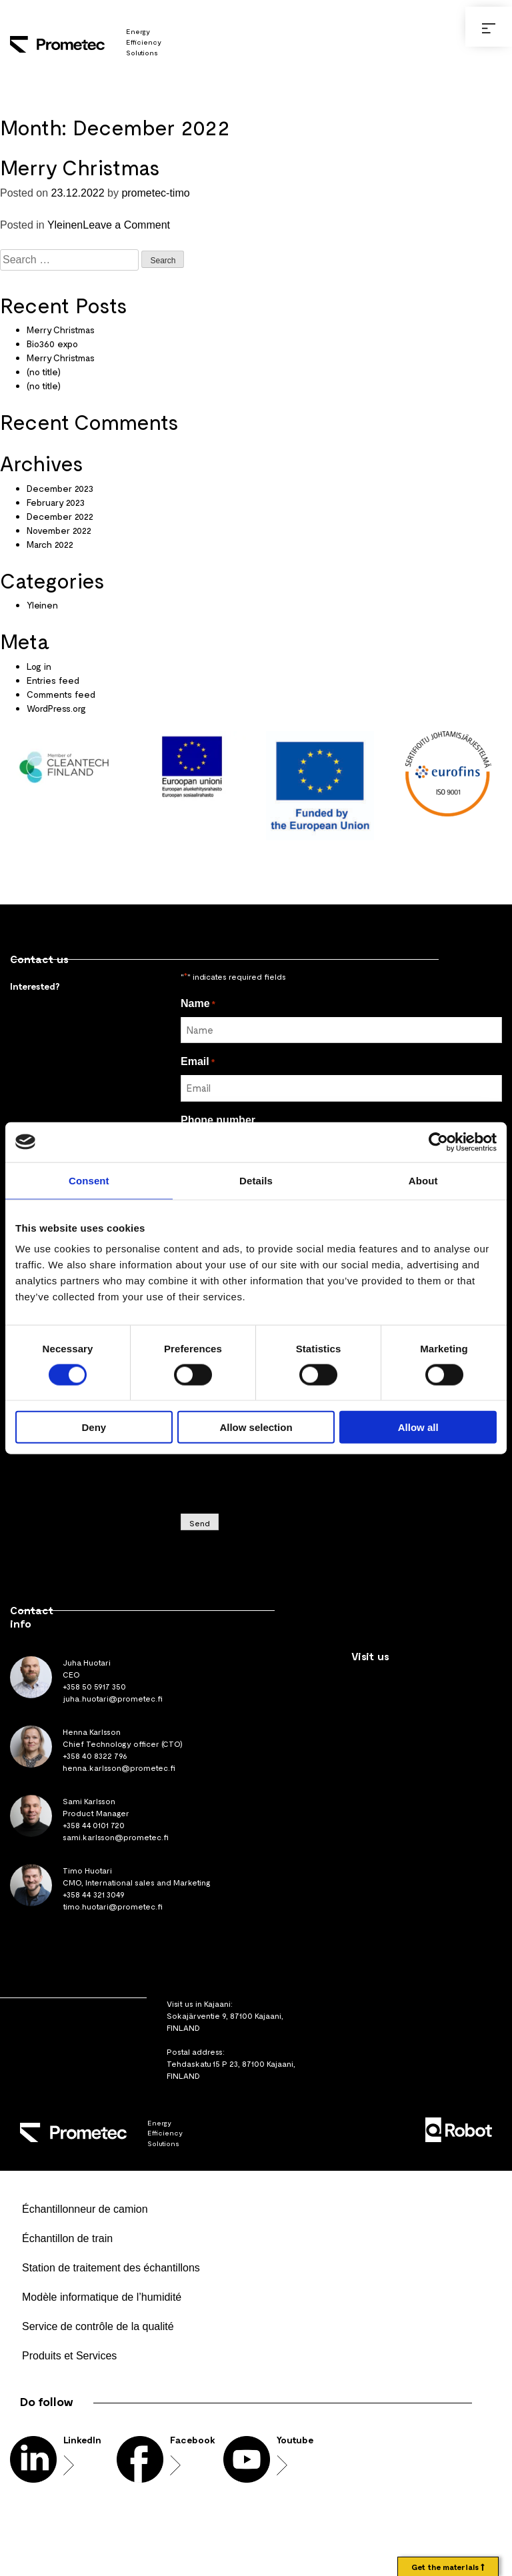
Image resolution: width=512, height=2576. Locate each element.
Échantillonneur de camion (85, 2209)
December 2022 (60, 516)
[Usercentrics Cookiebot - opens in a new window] (438, 1142)
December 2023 (60, 488)
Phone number (218, 1120)
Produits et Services (69, 2355)
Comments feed (61, 694)
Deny (93, 1427)
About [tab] (423, 1180)
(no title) (44, 371)
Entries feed (53, 680)
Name (198, 1003)
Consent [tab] (89, 1180)
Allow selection (255, 1427)
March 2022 (50, 544)
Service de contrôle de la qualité (98, 2326)
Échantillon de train (67, 2238)
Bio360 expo (52, 343)
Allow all (418, 1427)
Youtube (295, 2439)
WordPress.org (56, 708)
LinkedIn (82, 2439)
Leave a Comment (126, 225)
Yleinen (65, 225)
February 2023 (56, 502)
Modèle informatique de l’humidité (101, 2297)
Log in (39, 666)
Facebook (192, 2439)
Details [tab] (256, 1180)
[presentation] (282, 1473)
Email (198, 1061)
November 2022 (59, 530)
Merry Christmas (80, 166)
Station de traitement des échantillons (111, 2267)
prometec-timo (155, 193)
